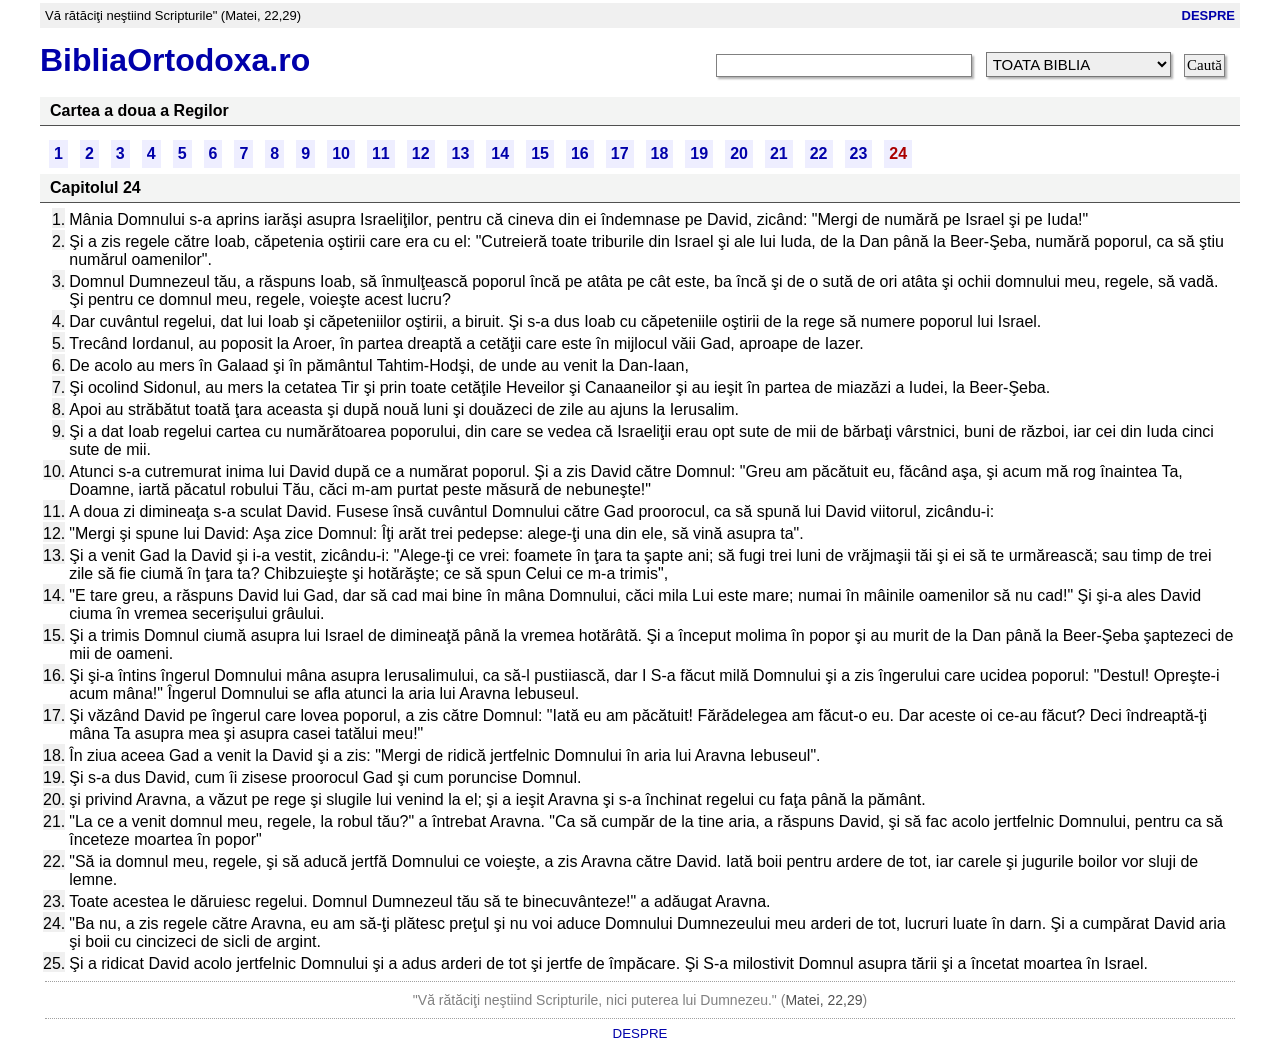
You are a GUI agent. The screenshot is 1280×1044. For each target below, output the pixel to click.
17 (620, 153)
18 (660, 153)
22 (819, 153)
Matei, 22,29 (823, 1000)
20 (739, 153)
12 (421, 153)
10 (341, 153)
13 (461, 153)
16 (580, 153)
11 (381, 153)
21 (779, 153)
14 (500, 153)
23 (859, 153)
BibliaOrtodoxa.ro (175, 60)
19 (699, 153)
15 (540, 153)
